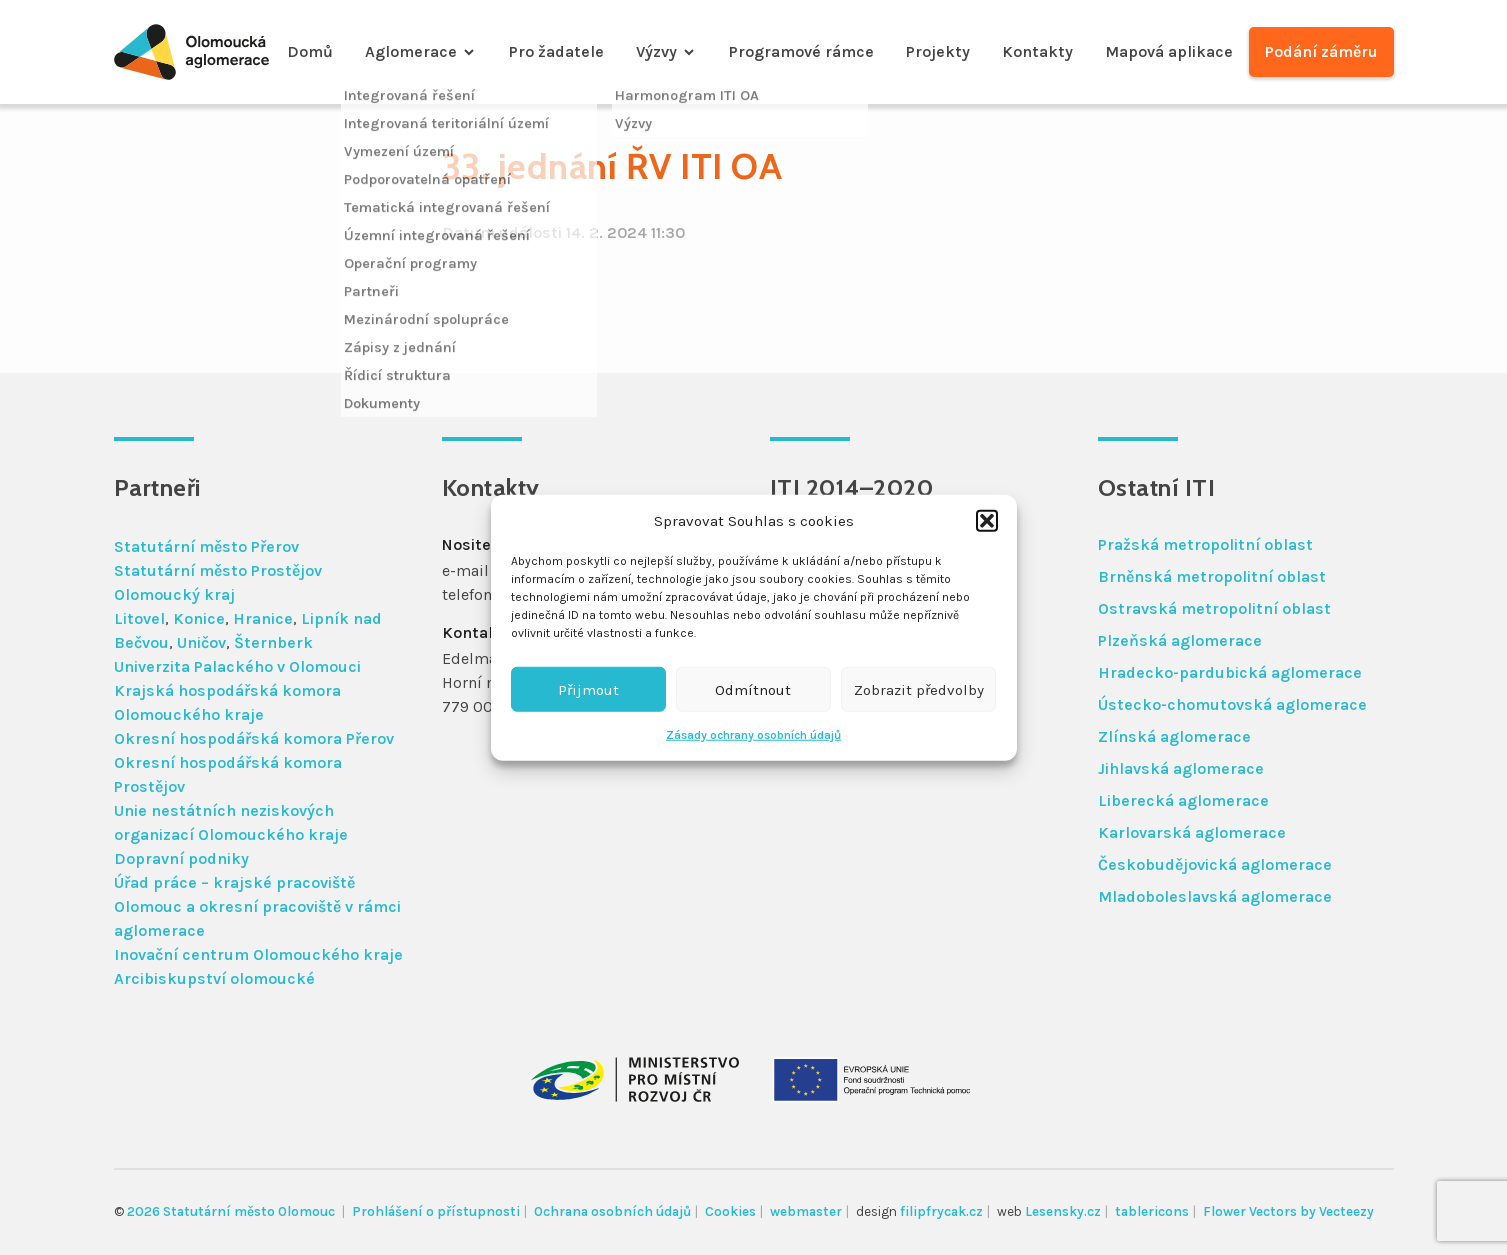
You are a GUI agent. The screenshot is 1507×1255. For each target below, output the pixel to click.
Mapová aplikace (1169, 51)
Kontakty (1037, 51)
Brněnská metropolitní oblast (1212, 576)
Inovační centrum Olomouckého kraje (258, 954)
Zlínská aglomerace (1174, 736)
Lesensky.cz (1063, 1211)
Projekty (938, 51)
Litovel (139, 618)
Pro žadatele (556, 51)
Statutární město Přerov (206, 546)
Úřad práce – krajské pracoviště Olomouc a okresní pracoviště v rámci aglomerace (257, 906)
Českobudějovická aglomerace (1215, 864)
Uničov (201, 642)
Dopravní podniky (181, 858)
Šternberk (273, 642)
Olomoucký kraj (174, 594)
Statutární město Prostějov (218, 570)
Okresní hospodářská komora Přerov (254, 738)
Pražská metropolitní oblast (1205, 544)
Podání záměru (1321, 51)
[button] (987, 521)
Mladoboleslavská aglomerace (1215, 896)
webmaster (806, 1211)
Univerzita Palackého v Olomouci (237, 666)
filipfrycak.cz (941, 1211)
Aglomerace (411, 51)
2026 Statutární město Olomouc (232, 1211)
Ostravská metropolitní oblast (1214, 608)
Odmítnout (753, 689)
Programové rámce (801, 51)
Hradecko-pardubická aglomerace (1230, 672)
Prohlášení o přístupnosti (436, 1211)
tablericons (1152, 1211)
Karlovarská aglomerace (1192, 832)
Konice (199, 618)
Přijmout (588, 689)
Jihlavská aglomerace (1181, 768)
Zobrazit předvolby (919, 689)
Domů (310, 51)
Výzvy (656, 51)
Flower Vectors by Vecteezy (1288, 1211)
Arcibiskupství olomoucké (214, 978)
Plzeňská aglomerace (1180, 640)
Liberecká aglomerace (1183, 800)
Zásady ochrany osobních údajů (753, 735)
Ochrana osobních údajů (612, 1211)
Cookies (730, 1211)
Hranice (263, 618)
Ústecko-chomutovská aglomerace (1232, 704)
